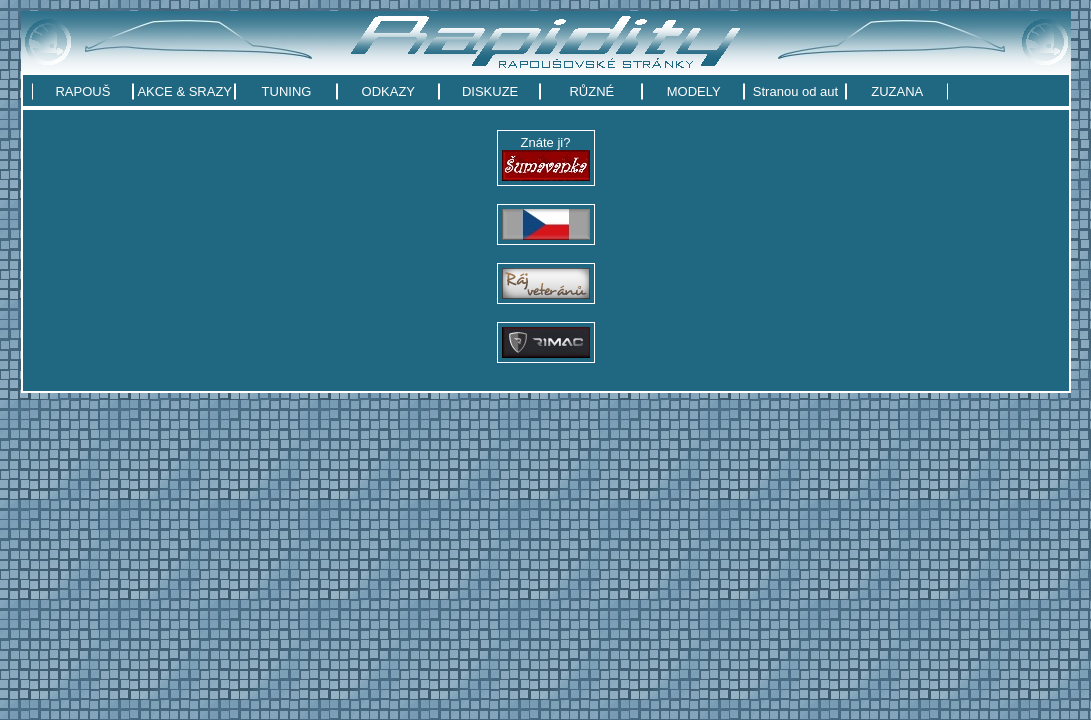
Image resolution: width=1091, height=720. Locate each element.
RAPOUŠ (82, 91)
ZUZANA (897, 91)
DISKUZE (490, 91)
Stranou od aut (795, 91)
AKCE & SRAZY (184, 91)
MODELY (694, 91)
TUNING (287, 91)
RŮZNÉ (591, 91)
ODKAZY (388, 91)
